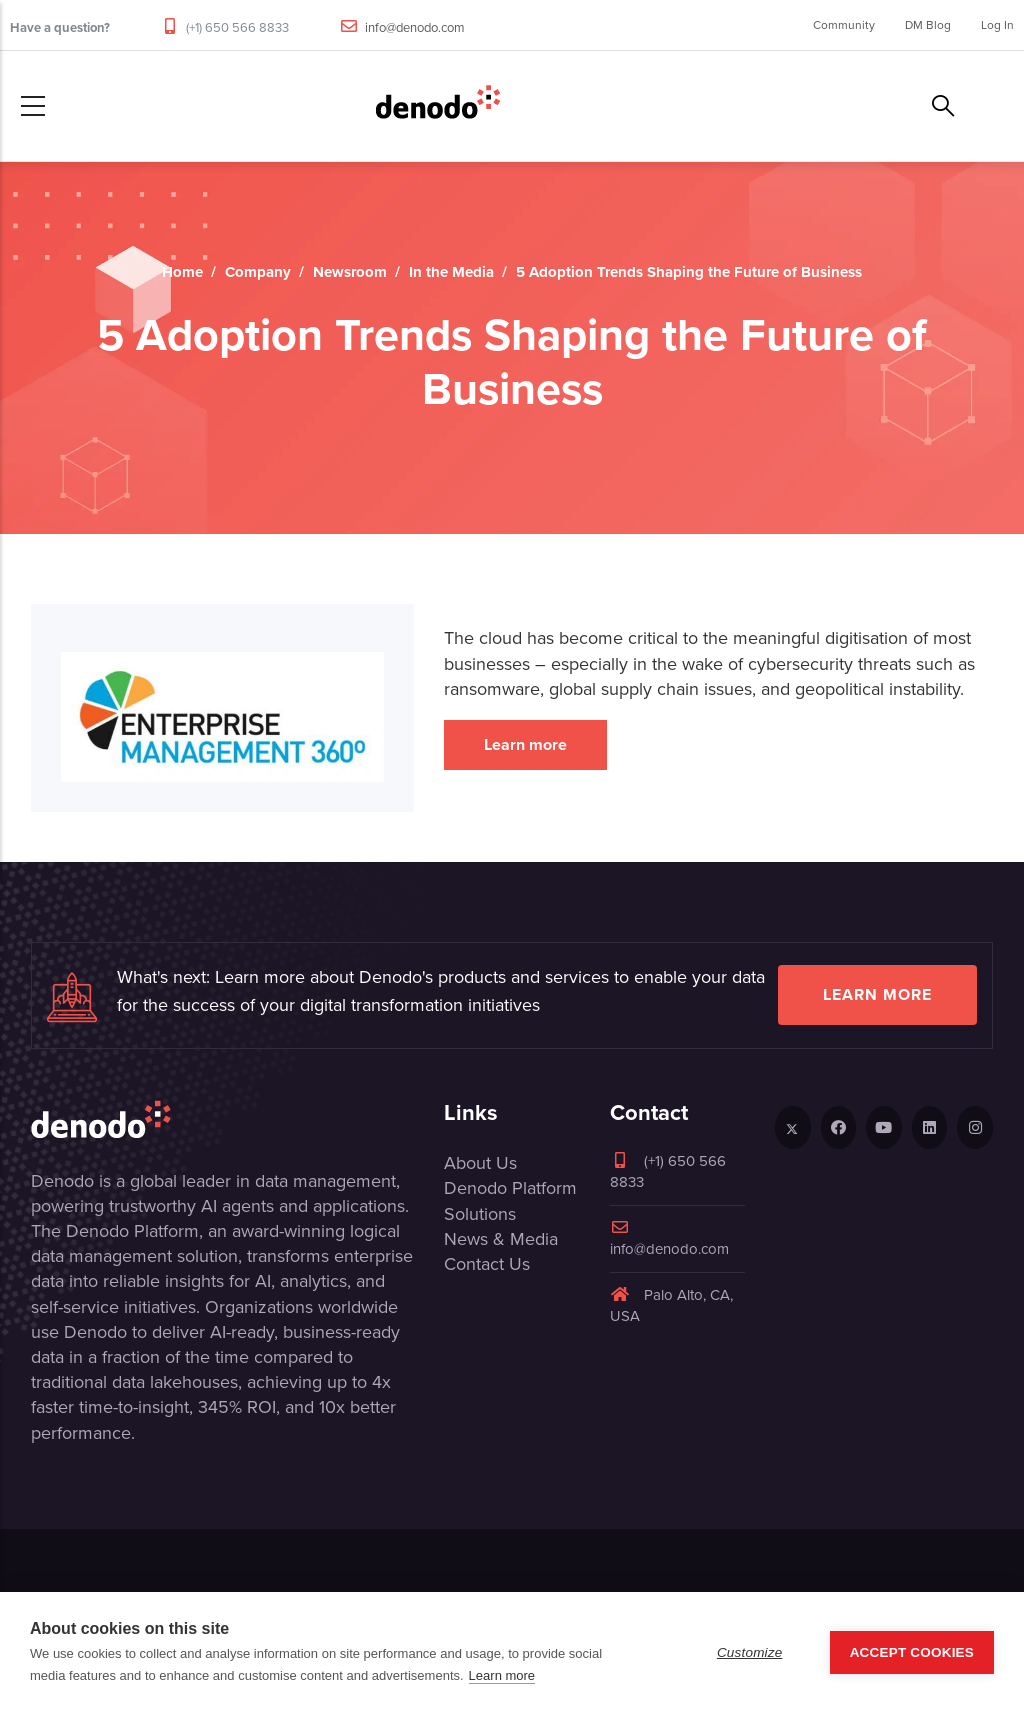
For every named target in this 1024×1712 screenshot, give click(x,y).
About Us (480, 1163)
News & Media (501, 1239)
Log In (997, 25)
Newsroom (350, 272)
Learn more (525, 744)
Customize (750, 1652)
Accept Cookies (912, 1652)
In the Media (451, 272)
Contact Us (487, 1264)
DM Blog (928, 25)
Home (182, 272)
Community (844, 25)
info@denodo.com (415, 27)
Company (258, 272)
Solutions (480, 1214)
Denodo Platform (510, 1188)
